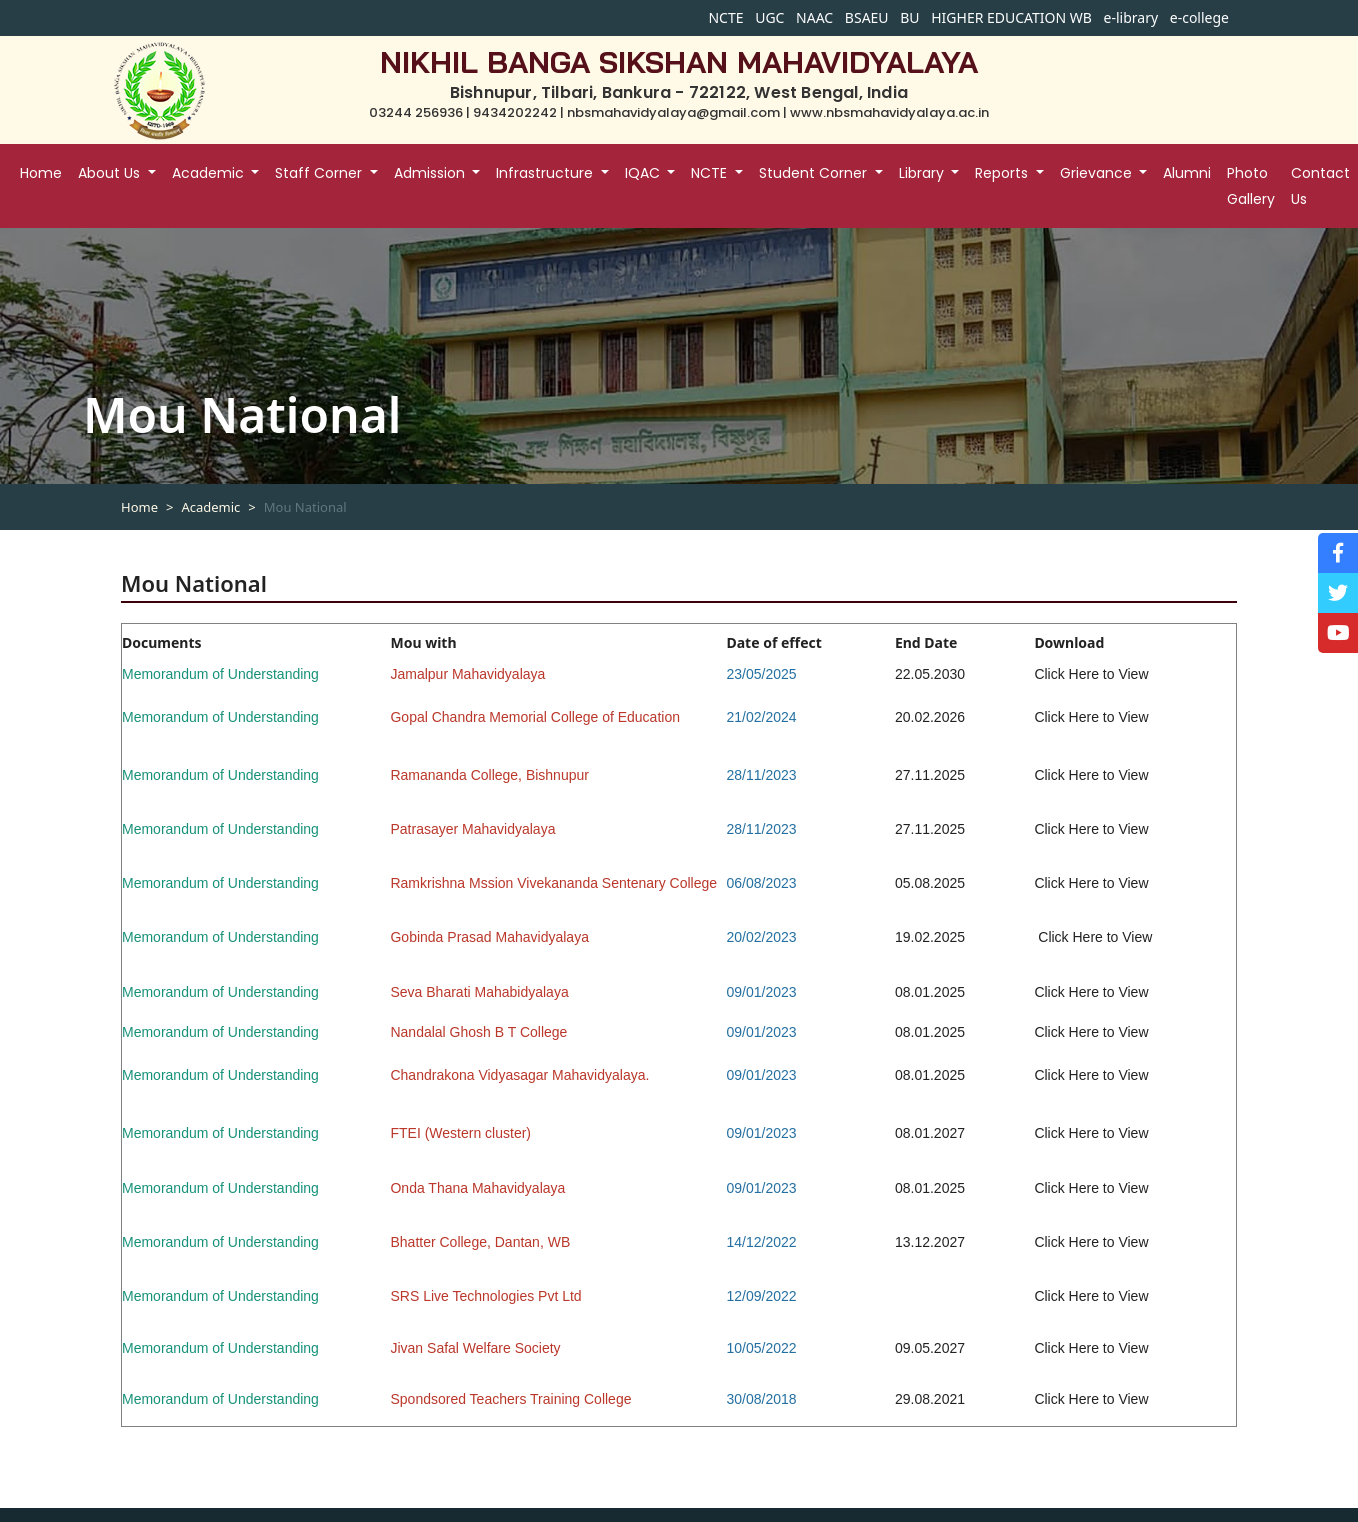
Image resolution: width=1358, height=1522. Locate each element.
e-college (1199, 17)
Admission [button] (431, 173)
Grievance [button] (1098, 173)
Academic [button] (210, 173)
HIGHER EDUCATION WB (1011, 17)
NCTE (725, 17)
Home (41, 173)
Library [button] (923, 173)
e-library (1131, 17)
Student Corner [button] (815, 173)
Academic (210, 507)
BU (909, 17)
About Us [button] (111, 173)
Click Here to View (1091, 717)
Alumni (1187, 173)
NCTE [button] (711, 173)
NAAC (814, 17)
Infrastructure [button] (546, 173)
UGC (769, 17)
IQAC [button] (644, 173)
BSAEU (867, 17)
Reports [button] (1003, 173)
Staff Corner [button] (320, 173)
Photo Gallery (1251, 186)
